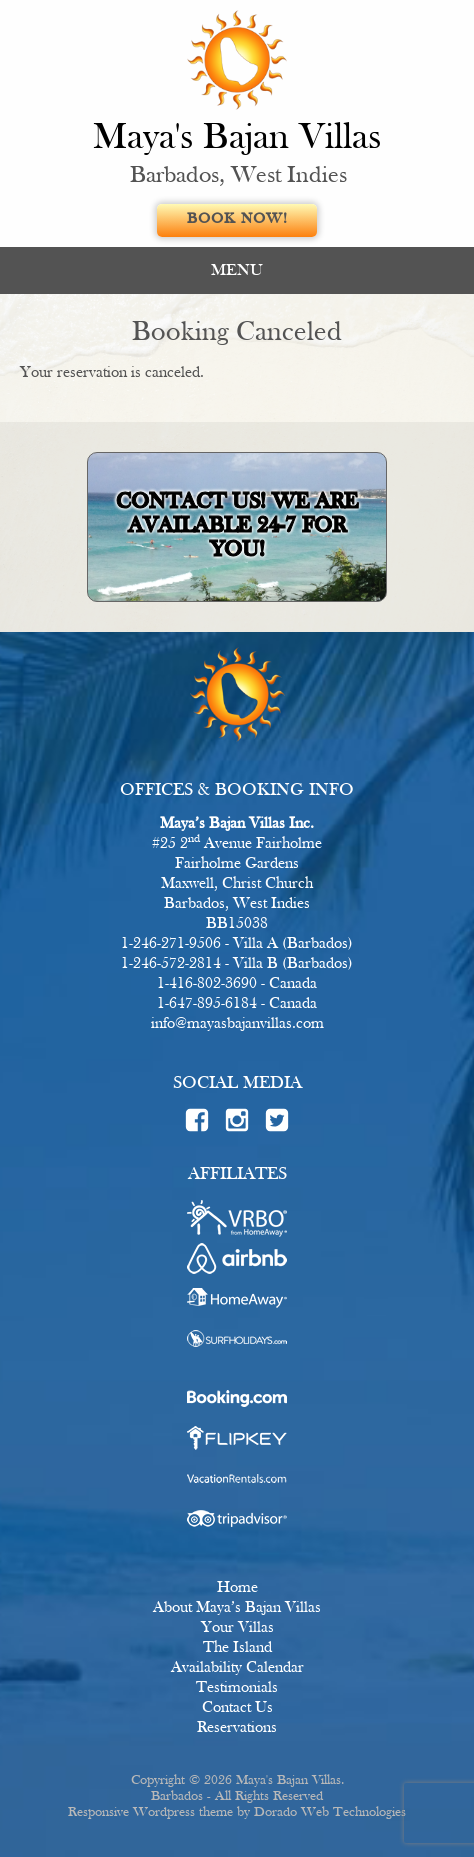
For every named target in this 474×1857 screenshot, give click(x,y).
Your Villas (237, 1628)
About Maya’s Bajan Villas (237, 1608)
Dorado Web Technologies (330, 1812)
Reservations (237, 1728)
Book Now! (237, 219)
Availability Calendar (237, 1668)
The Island (237, 1648)
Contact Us (237, 1708)
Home (237, 1588)
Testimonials (237, 1688)
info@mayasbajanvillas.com (237, 1024)
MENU (237, 270)
